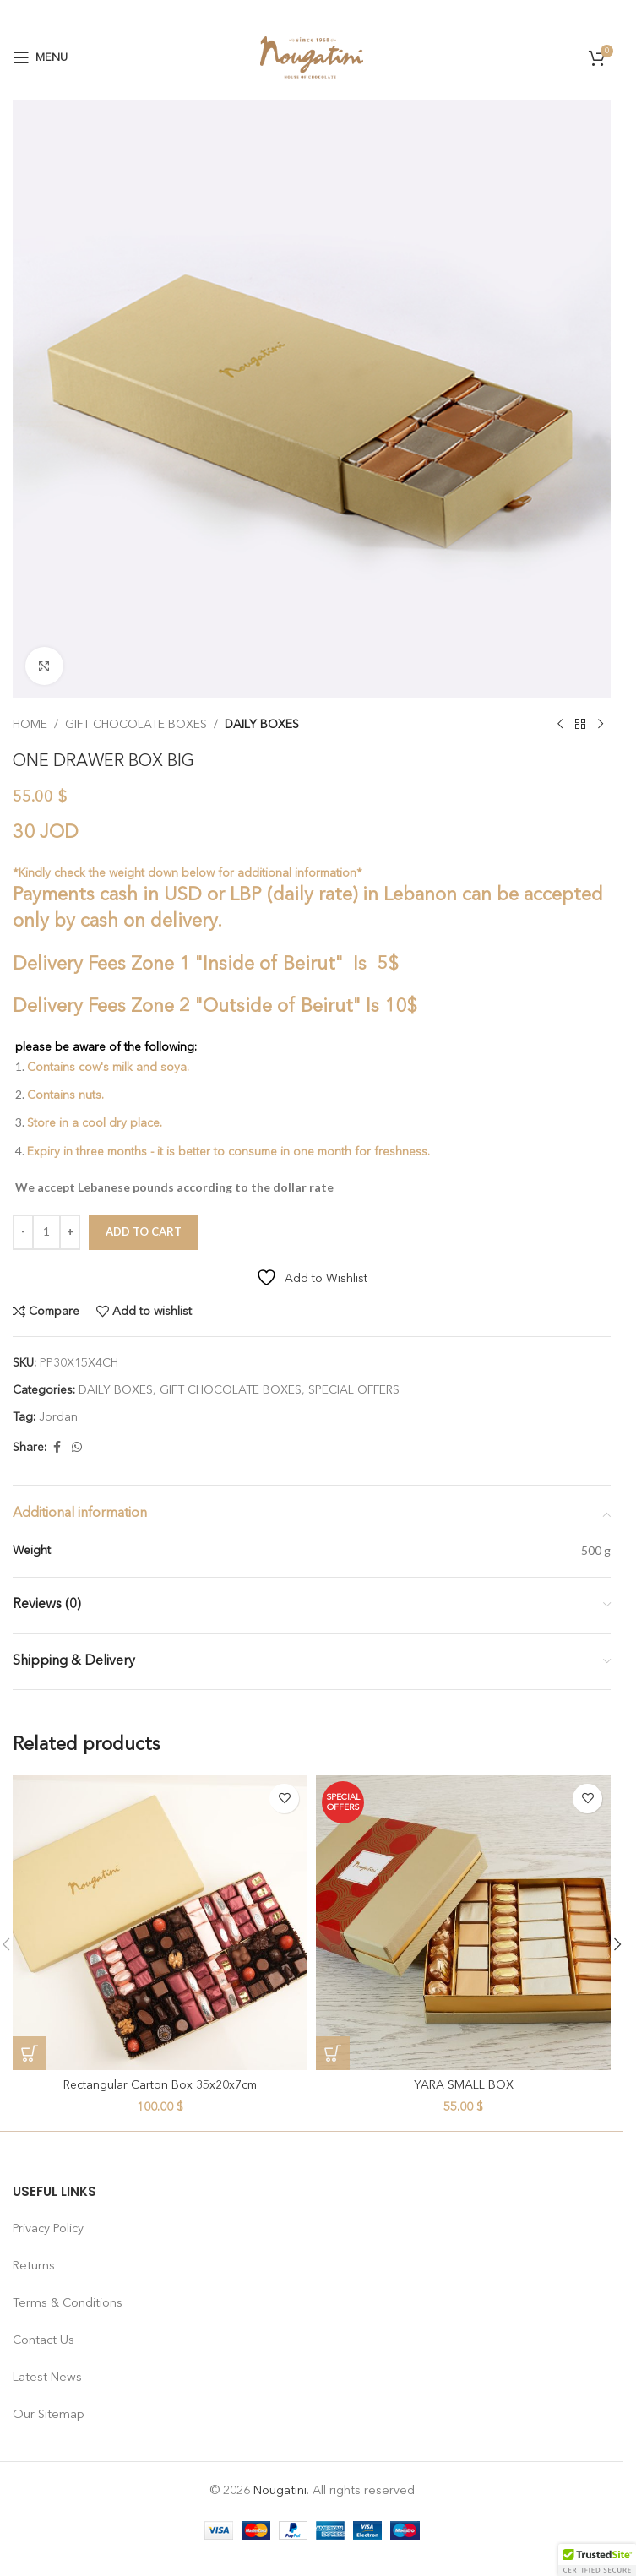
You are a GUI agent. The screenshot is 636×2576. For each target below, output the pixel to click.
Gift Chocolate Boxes (136, 725)
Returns (34, 2266)
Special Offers (354, 1390)
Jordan (58, 1417)
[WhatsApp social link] (77, 1447)
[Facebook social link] (56, 1447)
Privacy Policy (48, 2229)
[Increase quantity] (69, 1232)
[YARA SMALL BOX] (463, 1922)
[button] (29, 2053)
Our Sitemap (48, 2415)
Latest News (47, 2377)
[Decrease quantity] (23, 1232)
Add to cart (144, 1231)
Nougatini (280, 2491)
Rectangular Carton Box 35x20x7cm (160, 2085)
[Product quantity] (46, 1232)
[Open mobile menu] (40, 57)
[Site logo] (311, 56)
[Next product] (600, 725)
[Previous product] (560, 725)
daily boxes (262, 725)
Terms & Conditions (67, 2303)
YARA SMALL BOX (464, 2085)
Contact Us (43, 2340)
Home (30, 725)
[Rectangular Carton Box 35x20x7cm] (160, 1922)
